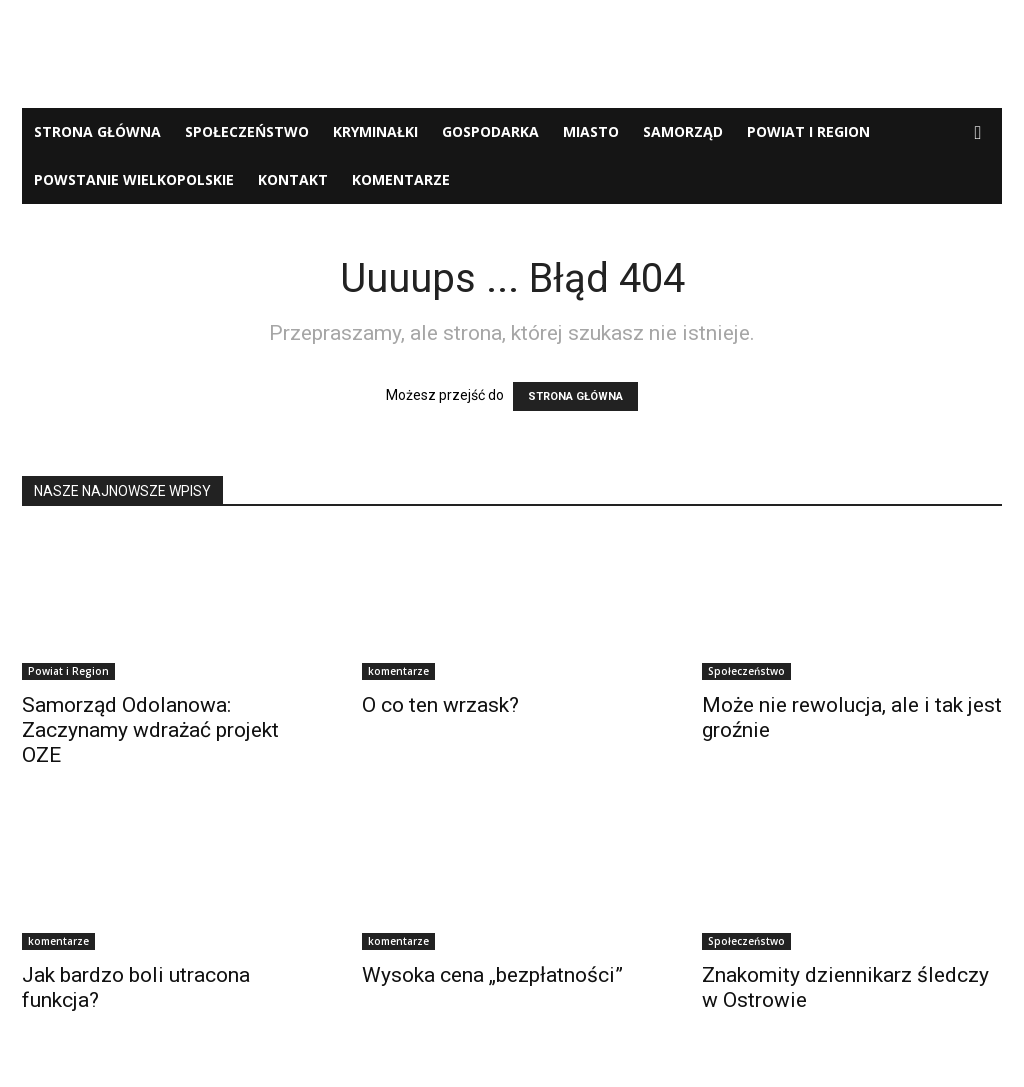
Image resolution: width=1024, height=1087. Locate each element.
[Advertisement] (512, 54)
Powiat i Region (808, 131)
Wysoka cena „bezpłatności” (492, 975)
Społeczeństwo (247, 131)
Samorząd (683, 131)
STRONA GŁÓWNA (575, 396)
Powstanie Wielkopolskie (134, 179)
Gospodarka (490, 131)
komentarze (401, 179)
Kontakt (293, 179)
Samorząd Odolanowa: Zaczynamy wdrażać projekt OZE (150, 730)
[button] (978, 133)
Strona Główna (97, 131)
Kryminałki (375, 131)
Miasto (591, 131)
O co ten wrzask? (440, 705)
